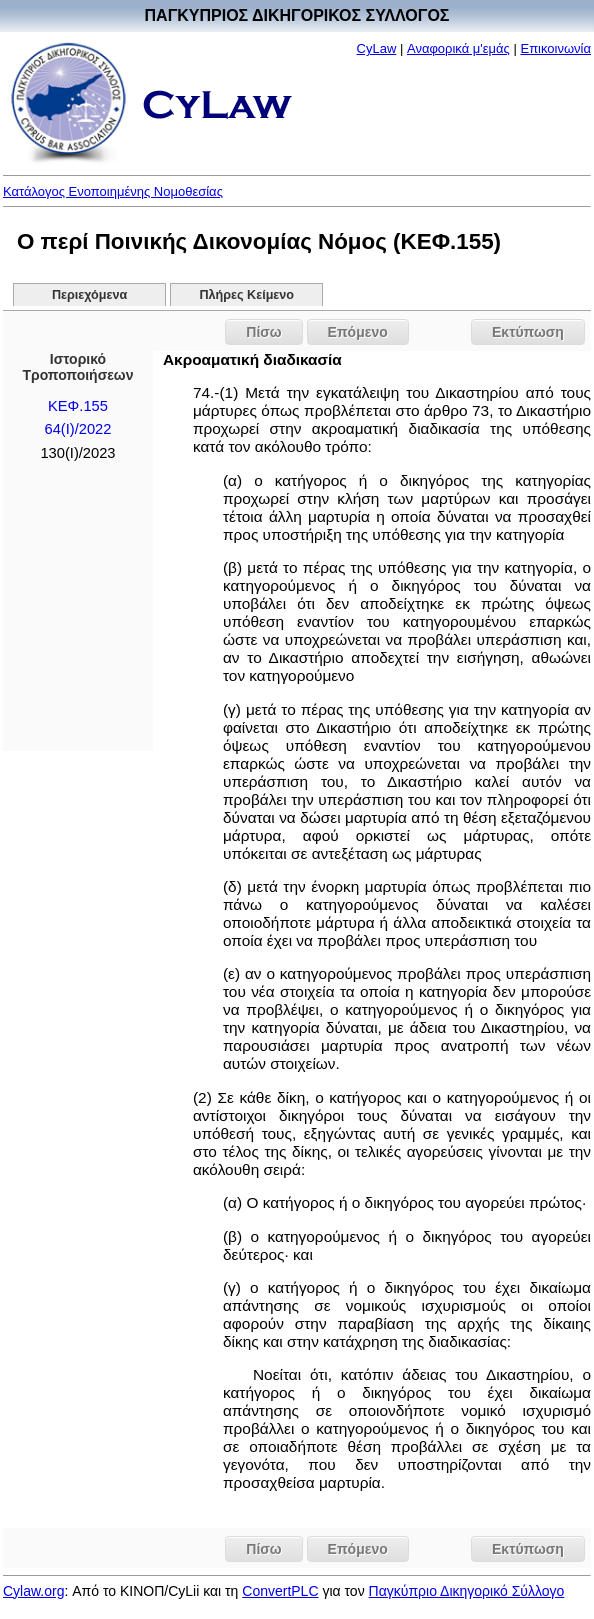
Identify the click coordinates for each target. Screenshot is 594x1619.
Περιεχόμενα (89, 295)
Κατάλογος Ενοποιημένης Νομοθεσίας (113, 191)
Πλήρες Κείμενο (246, 295)
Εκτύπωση (528, 332)
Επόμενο (358, 332)
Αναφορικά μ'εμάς (458, 48)
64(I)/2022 (77, 429)
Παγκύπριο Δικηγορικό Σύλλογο (467, 1591)
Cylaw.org (33, 1591)
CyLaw (377, 48)
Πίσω (263, 332)
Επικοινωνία (555, 48)
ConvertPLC (280, 1591)
